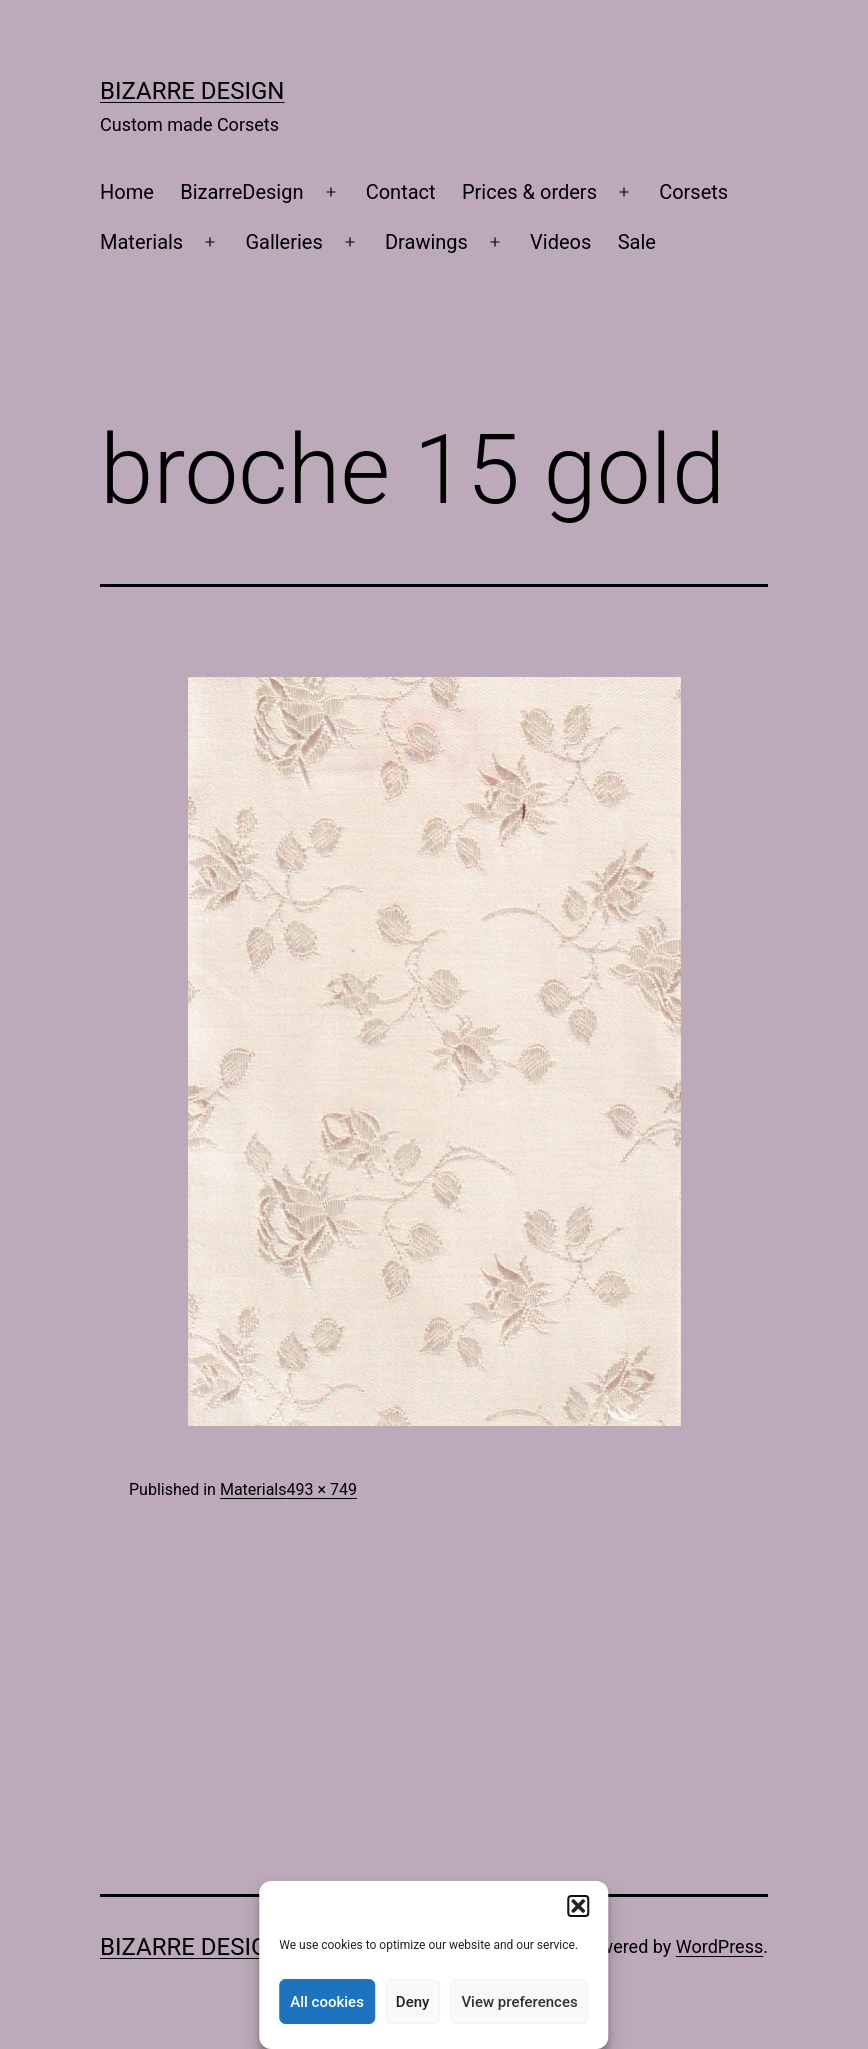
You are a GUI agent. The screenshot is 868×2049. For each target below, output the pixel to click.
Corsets (693, 192)
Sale (637, 242)
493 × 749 (321, 1489)
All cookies (327, 2002)
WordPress (719, 1946)
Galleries (283, 242)
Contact (401, 192)
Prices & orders (529, 192)
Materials (141, 242)
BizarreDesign (241, 192)
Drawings (426, 242)
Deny (413, 2002)
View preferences (519, 2002)
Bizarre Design (192, 91)
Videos (560, 242)
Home (127, 192)
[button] (579, 1906)
